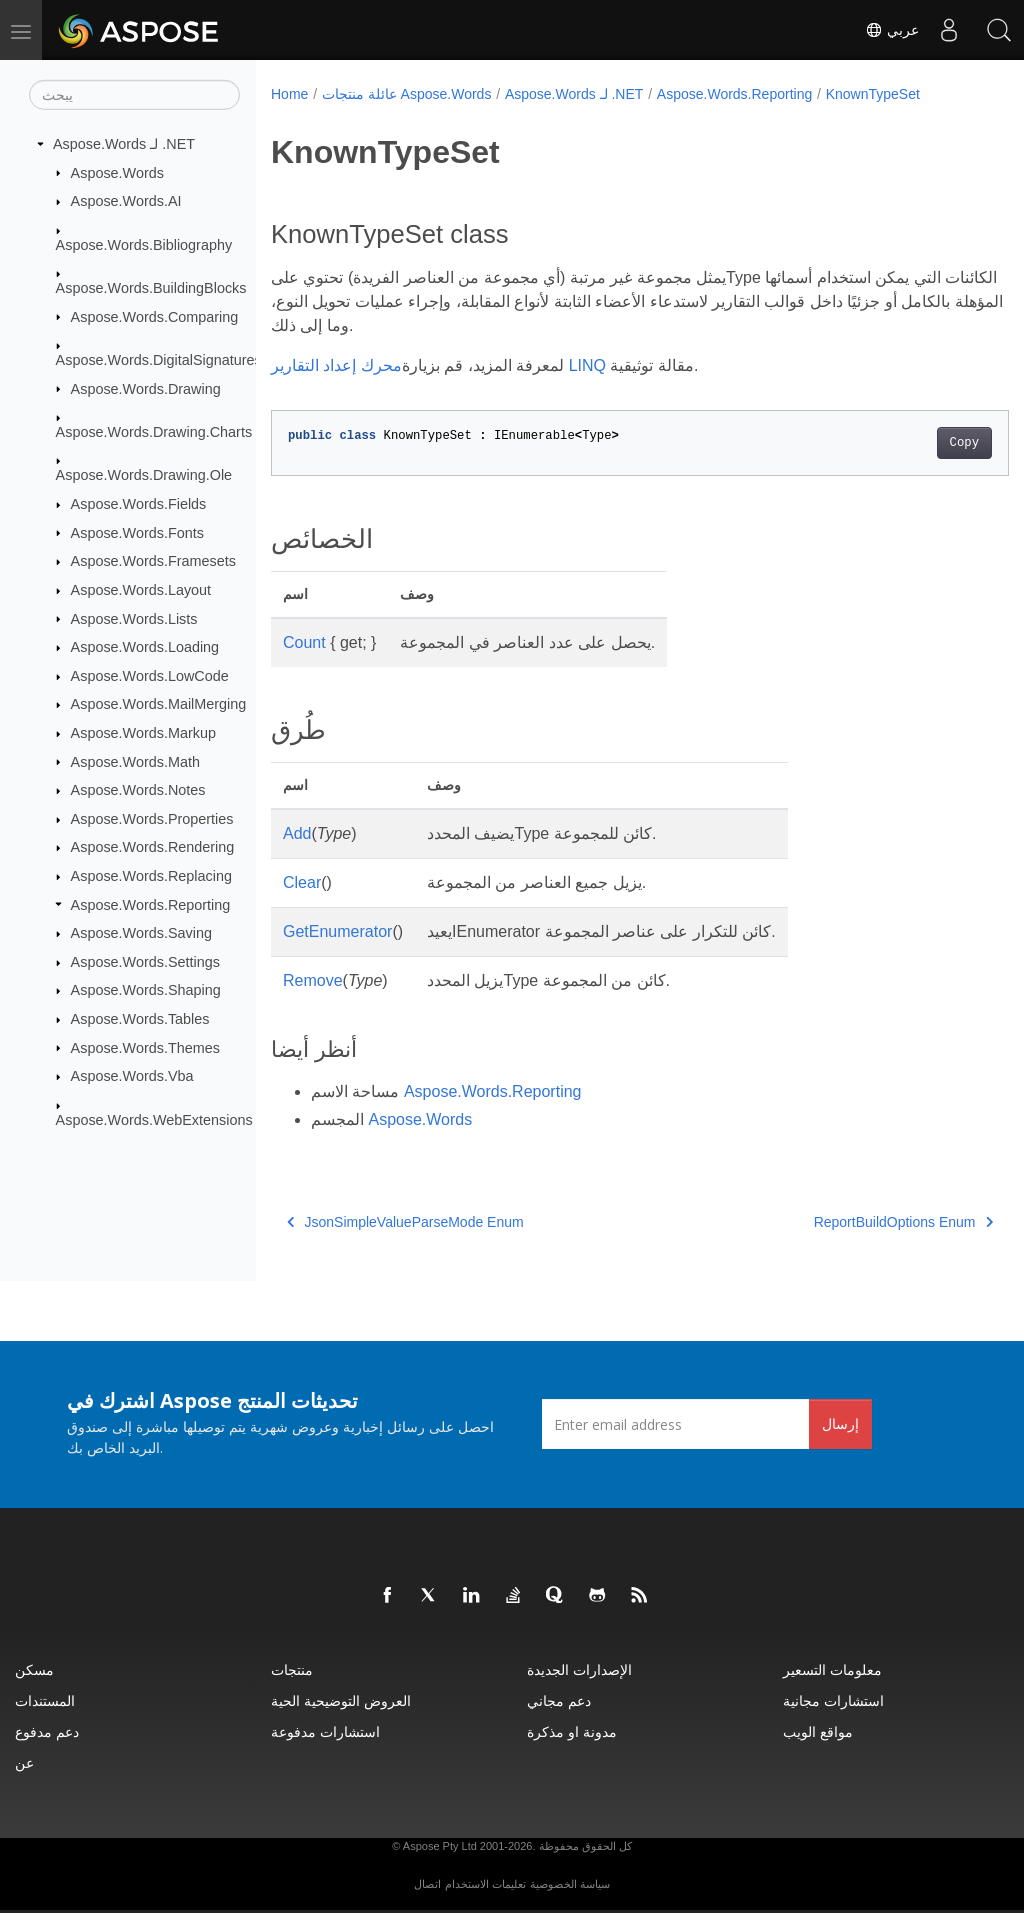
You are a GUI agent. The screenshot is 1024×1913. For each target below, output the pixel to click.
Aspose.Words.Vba (132, 1076)
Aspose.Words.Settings (145, 962)
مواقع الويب (818, 1731)
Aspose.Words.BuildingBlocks (151, 288)
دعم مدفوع (47, 1731)
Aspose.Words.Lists (134, 618)
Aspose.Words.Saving (141, 933)
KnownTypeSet (873, 94)
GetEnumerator (337, 931)
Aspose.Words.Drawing (146, 388)
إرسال (840, 1423)
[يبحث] (134, 95)
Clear (302, 882)
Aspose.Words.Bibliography (144, 244)
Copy (912, 443)
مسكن (34, 1669)
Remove (313, 980)
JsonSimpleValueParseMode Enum (405, 1222)
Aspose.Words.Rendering (153, 847)
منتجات (292, 1669)
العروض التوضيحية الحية (341, 1700)
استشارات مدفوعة (325, 1731)
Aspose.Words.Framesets (153, 561)
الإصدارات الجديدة (579, 1669)
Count (304, 642)
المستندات (45, 1700)
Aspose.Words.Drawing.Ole (144, 475)
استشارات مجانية (833, 1700)
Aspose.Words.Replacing (151, 876)
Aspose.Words (117, 172)
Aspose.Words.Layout (141, 590)
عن (24, 1762)
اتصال (427, 1884)
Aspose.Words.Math (135, 761)
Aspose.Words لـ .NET (124, 144)
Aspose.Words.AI (126, 201)
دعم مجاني (559, 1700)
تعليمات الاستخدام (485, 1884)
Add (297, 833)
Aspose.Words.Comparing (155, 316)
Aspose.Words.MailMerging (159, 704)
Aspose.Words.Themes (145, 1047)
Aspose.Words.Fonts (137, 532)
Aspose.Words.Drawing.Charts (154, 432)
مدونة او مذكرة (572, 1731)
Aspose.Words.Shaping (146, 990)
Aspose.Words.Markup (143, 733)
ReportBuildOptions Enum (851, 1222)
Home (289, 94)
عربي (892, 30)
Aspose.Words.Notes (138, 790)
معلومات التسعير (832, 1669)
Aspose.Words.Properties (152, 819)
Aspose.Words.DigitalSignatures (159, 360)
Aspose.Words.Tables (140, 1019)
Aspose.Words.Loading (145, 647)
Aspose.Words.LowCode (150, 676)
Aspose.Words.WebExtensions (154, 1119)
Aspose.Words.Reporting (151, 904)
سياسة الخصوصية (570, 1884)
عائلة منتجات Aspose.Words (407, 94)
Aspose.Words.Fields (139, 504)
